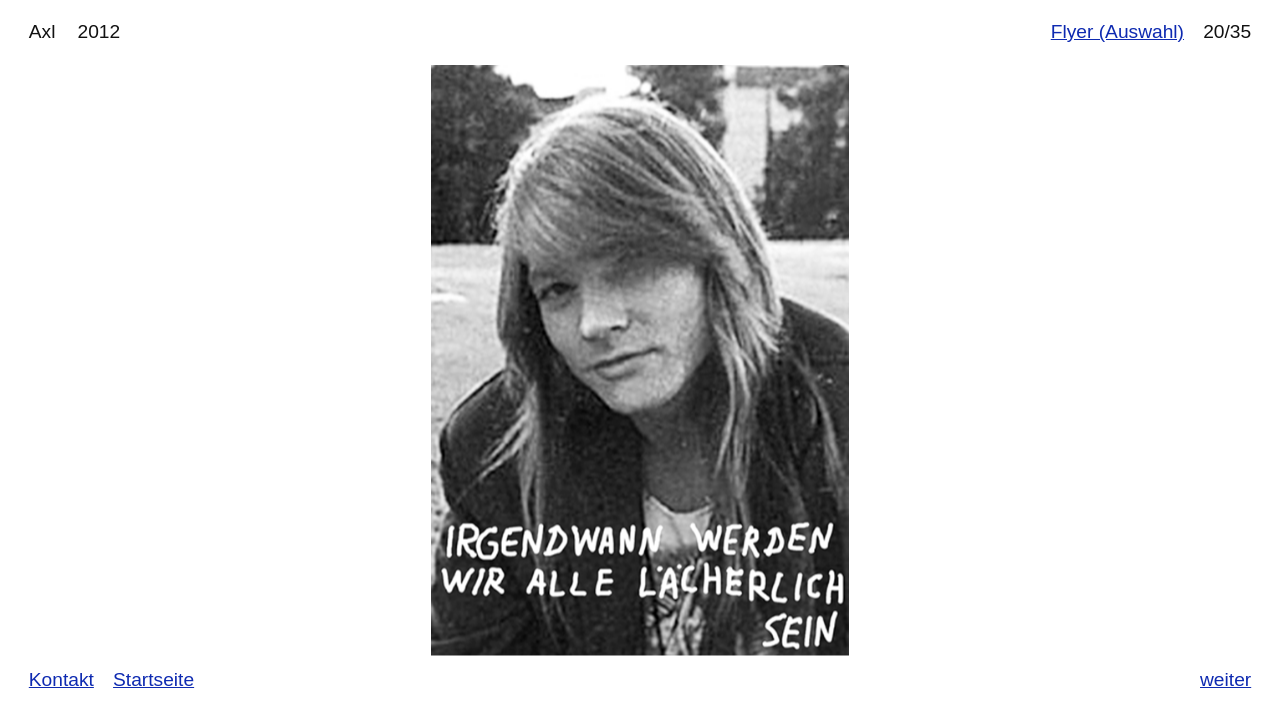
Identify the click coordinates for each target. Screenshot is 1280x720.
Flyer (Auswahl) (1117, 31)
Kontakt (61, 679)
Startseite (153, 679)
